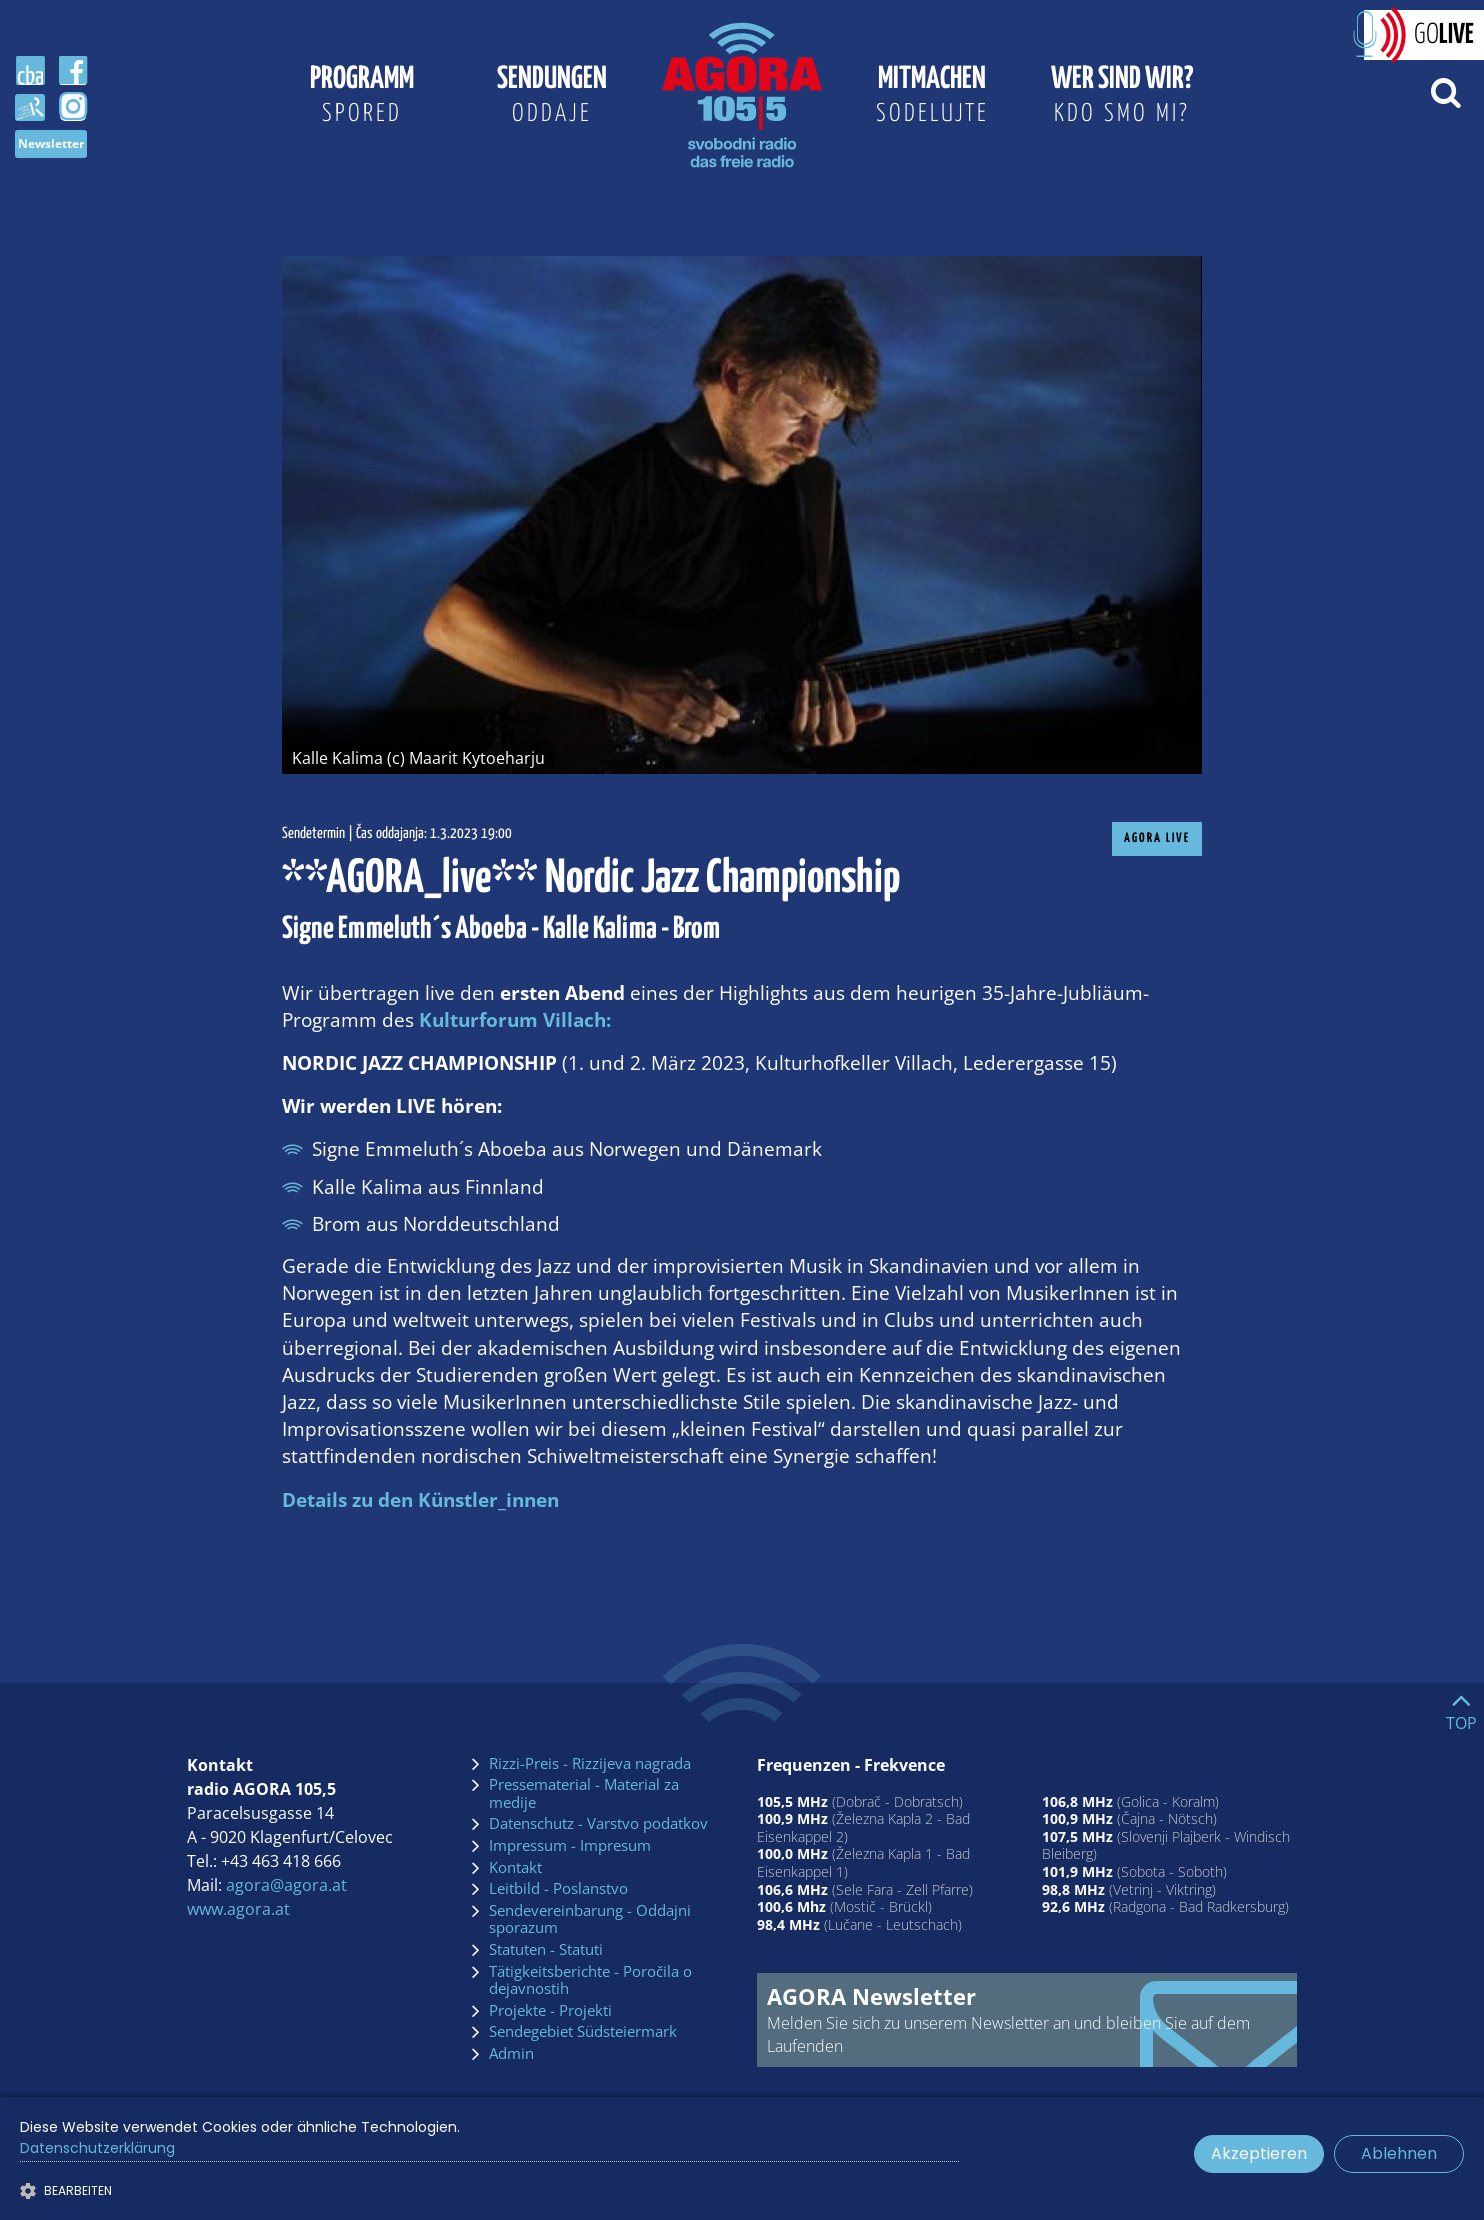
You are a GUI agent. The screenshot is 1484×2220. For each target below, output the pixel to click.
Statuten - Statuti (546, 1950)
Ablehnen (1399, 2153)
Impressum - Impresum (570, 1846)
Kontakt (515, 1868)
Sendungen (552, 98)
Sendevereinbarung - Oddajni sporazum (590, 1919)
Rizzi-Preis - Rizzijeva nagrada (590, 1764)
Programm (362, 98)
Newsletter (51, 143)
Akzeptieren (1259, 2153)
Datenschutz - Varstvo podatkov (598, 1824)
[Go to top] (1461, 1707)
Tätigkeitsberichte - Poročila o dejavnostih (590, 1980)
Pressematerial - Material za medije (584, 1793)
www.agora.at (238, 1909)
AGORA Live (1157, 838)
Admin (511, 2054)
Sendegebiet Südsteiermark (583, 2032)
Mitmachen (932, 98)
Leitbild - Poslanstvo (558, 1889)
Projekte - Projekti (550, 2011)
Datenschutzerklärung (97, 2148)
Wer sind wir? (1122, 98)
